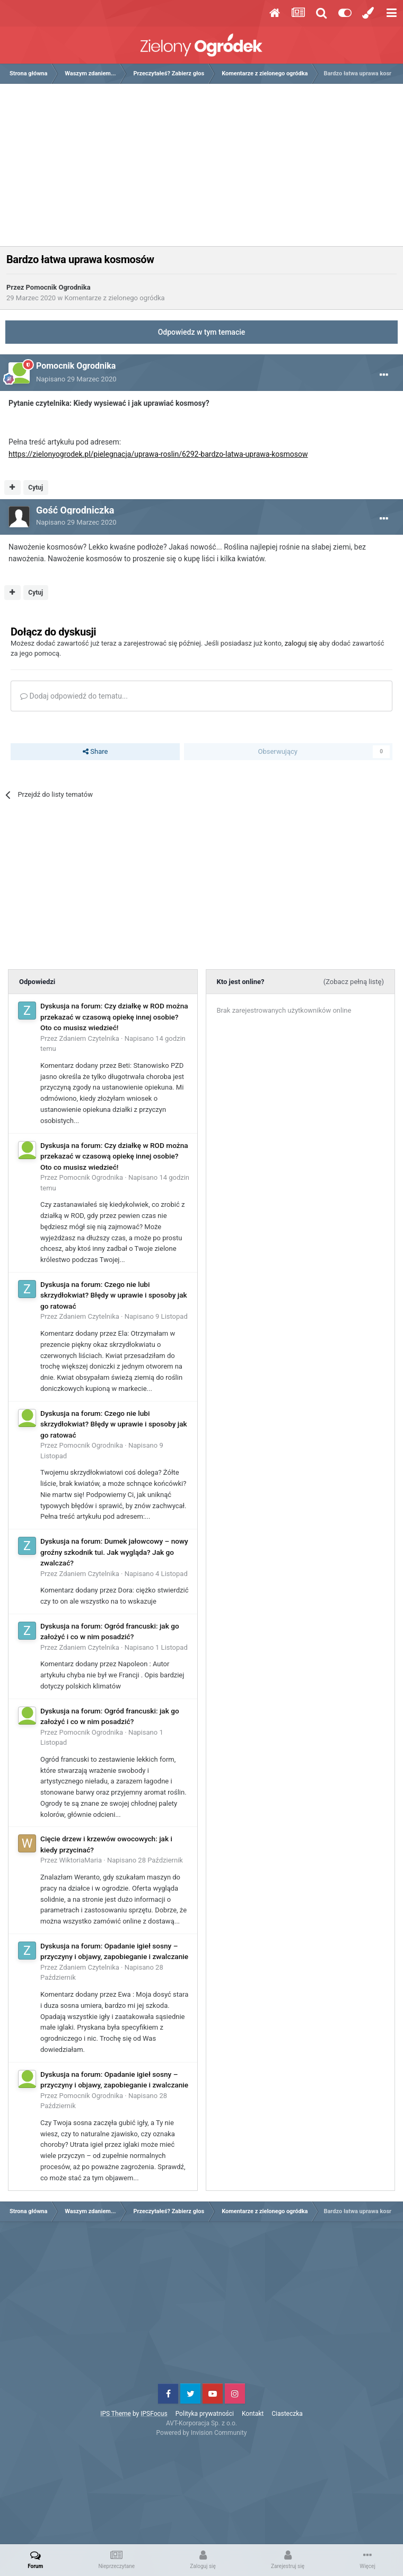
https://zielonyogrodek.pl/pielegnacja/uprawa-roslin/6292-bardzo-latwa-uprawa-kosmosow (158, 454)
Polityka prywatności (205, 2413)
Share (95, 752)
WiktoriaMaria (80, 1860)
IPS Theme (115, 2413)
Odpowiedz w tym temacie (202, 332)
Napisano (76, 379)
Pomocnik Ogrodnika (58, 287)
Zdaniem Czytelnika (89, 1038)
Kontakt (253, 2413)
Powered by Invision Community (201, 2432)
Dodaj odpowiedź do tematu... (74, 696)
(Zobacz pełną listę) (353, 982)
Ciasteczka (287, 2413)
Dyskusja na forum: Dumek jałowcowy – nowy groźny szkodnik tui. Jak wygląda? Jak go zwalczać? (114, 1552)
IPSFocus (154, 2413)
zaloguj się (301, 643)
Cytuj (35, 487)
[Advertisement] (204, 168)
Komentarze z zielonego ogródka (114, 298)
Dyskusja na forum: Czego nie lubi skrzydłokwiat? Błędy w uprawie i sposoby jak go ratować (113, 1295)
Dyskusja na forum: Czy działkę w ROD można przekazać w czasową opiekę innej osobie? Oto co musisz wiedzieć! (114, 1017)
